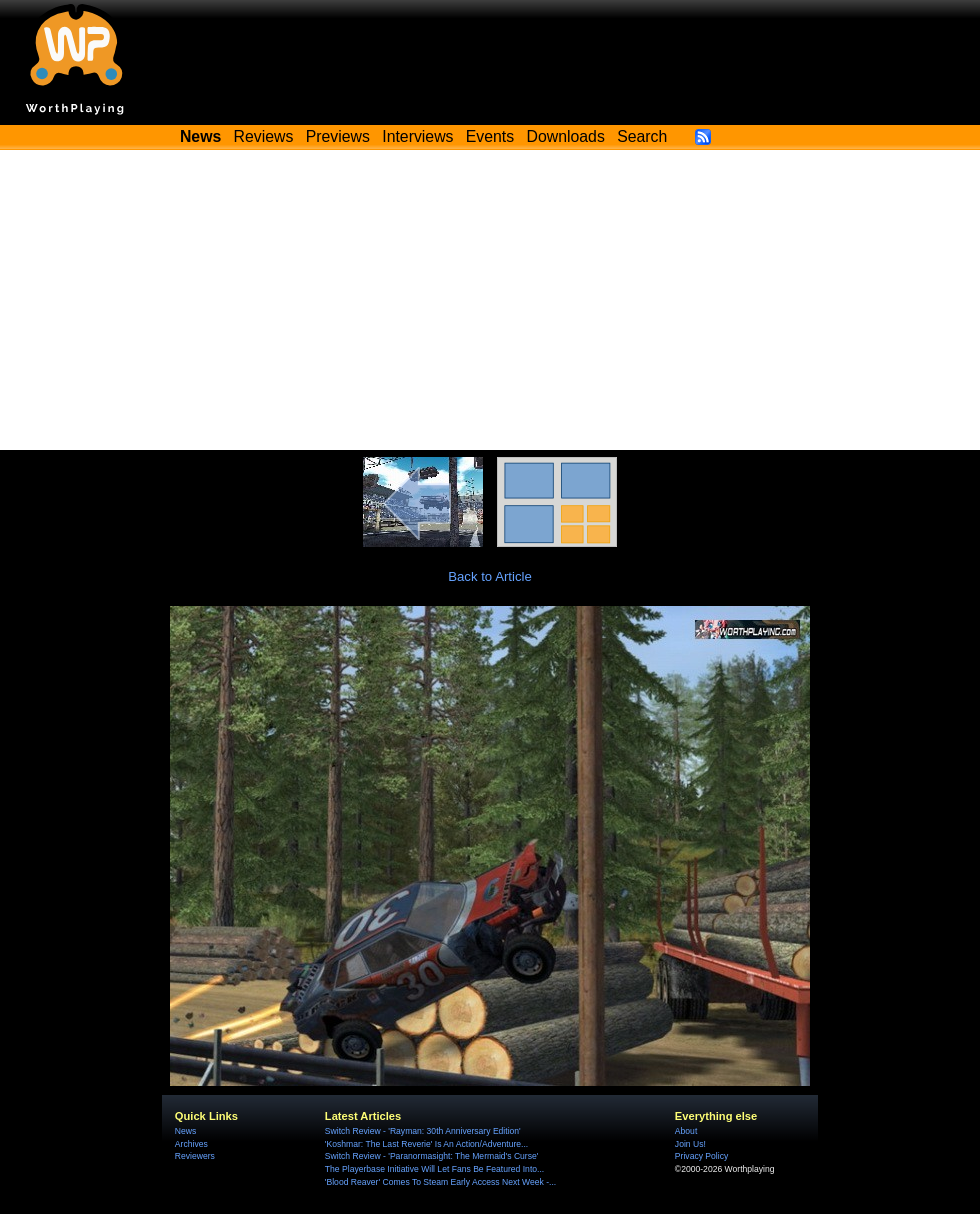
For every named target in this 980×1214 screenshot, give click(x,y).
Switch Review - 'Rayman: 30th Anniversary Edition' (423, 1131)
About (686, 1131)
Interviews (417, 136)
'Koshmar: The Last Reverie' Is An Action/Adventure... (426, 1144)
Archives (191, 1144)
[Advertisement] (490, 300)
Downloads (566, 136)
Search (642, 136)
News (185, 1131)
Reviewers (195, 1156)
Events (490, 136)
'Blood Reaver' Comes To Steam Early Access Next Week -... (440, 1182)
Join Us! (690, 1144)
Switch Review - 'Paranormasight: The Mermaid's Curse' (432, 1156)
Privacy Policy (701, 1156)
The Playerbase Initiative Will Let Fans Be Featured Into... (434, 1169)
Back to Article (490, 576)
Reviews (264, 136)
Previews (338, 136)
